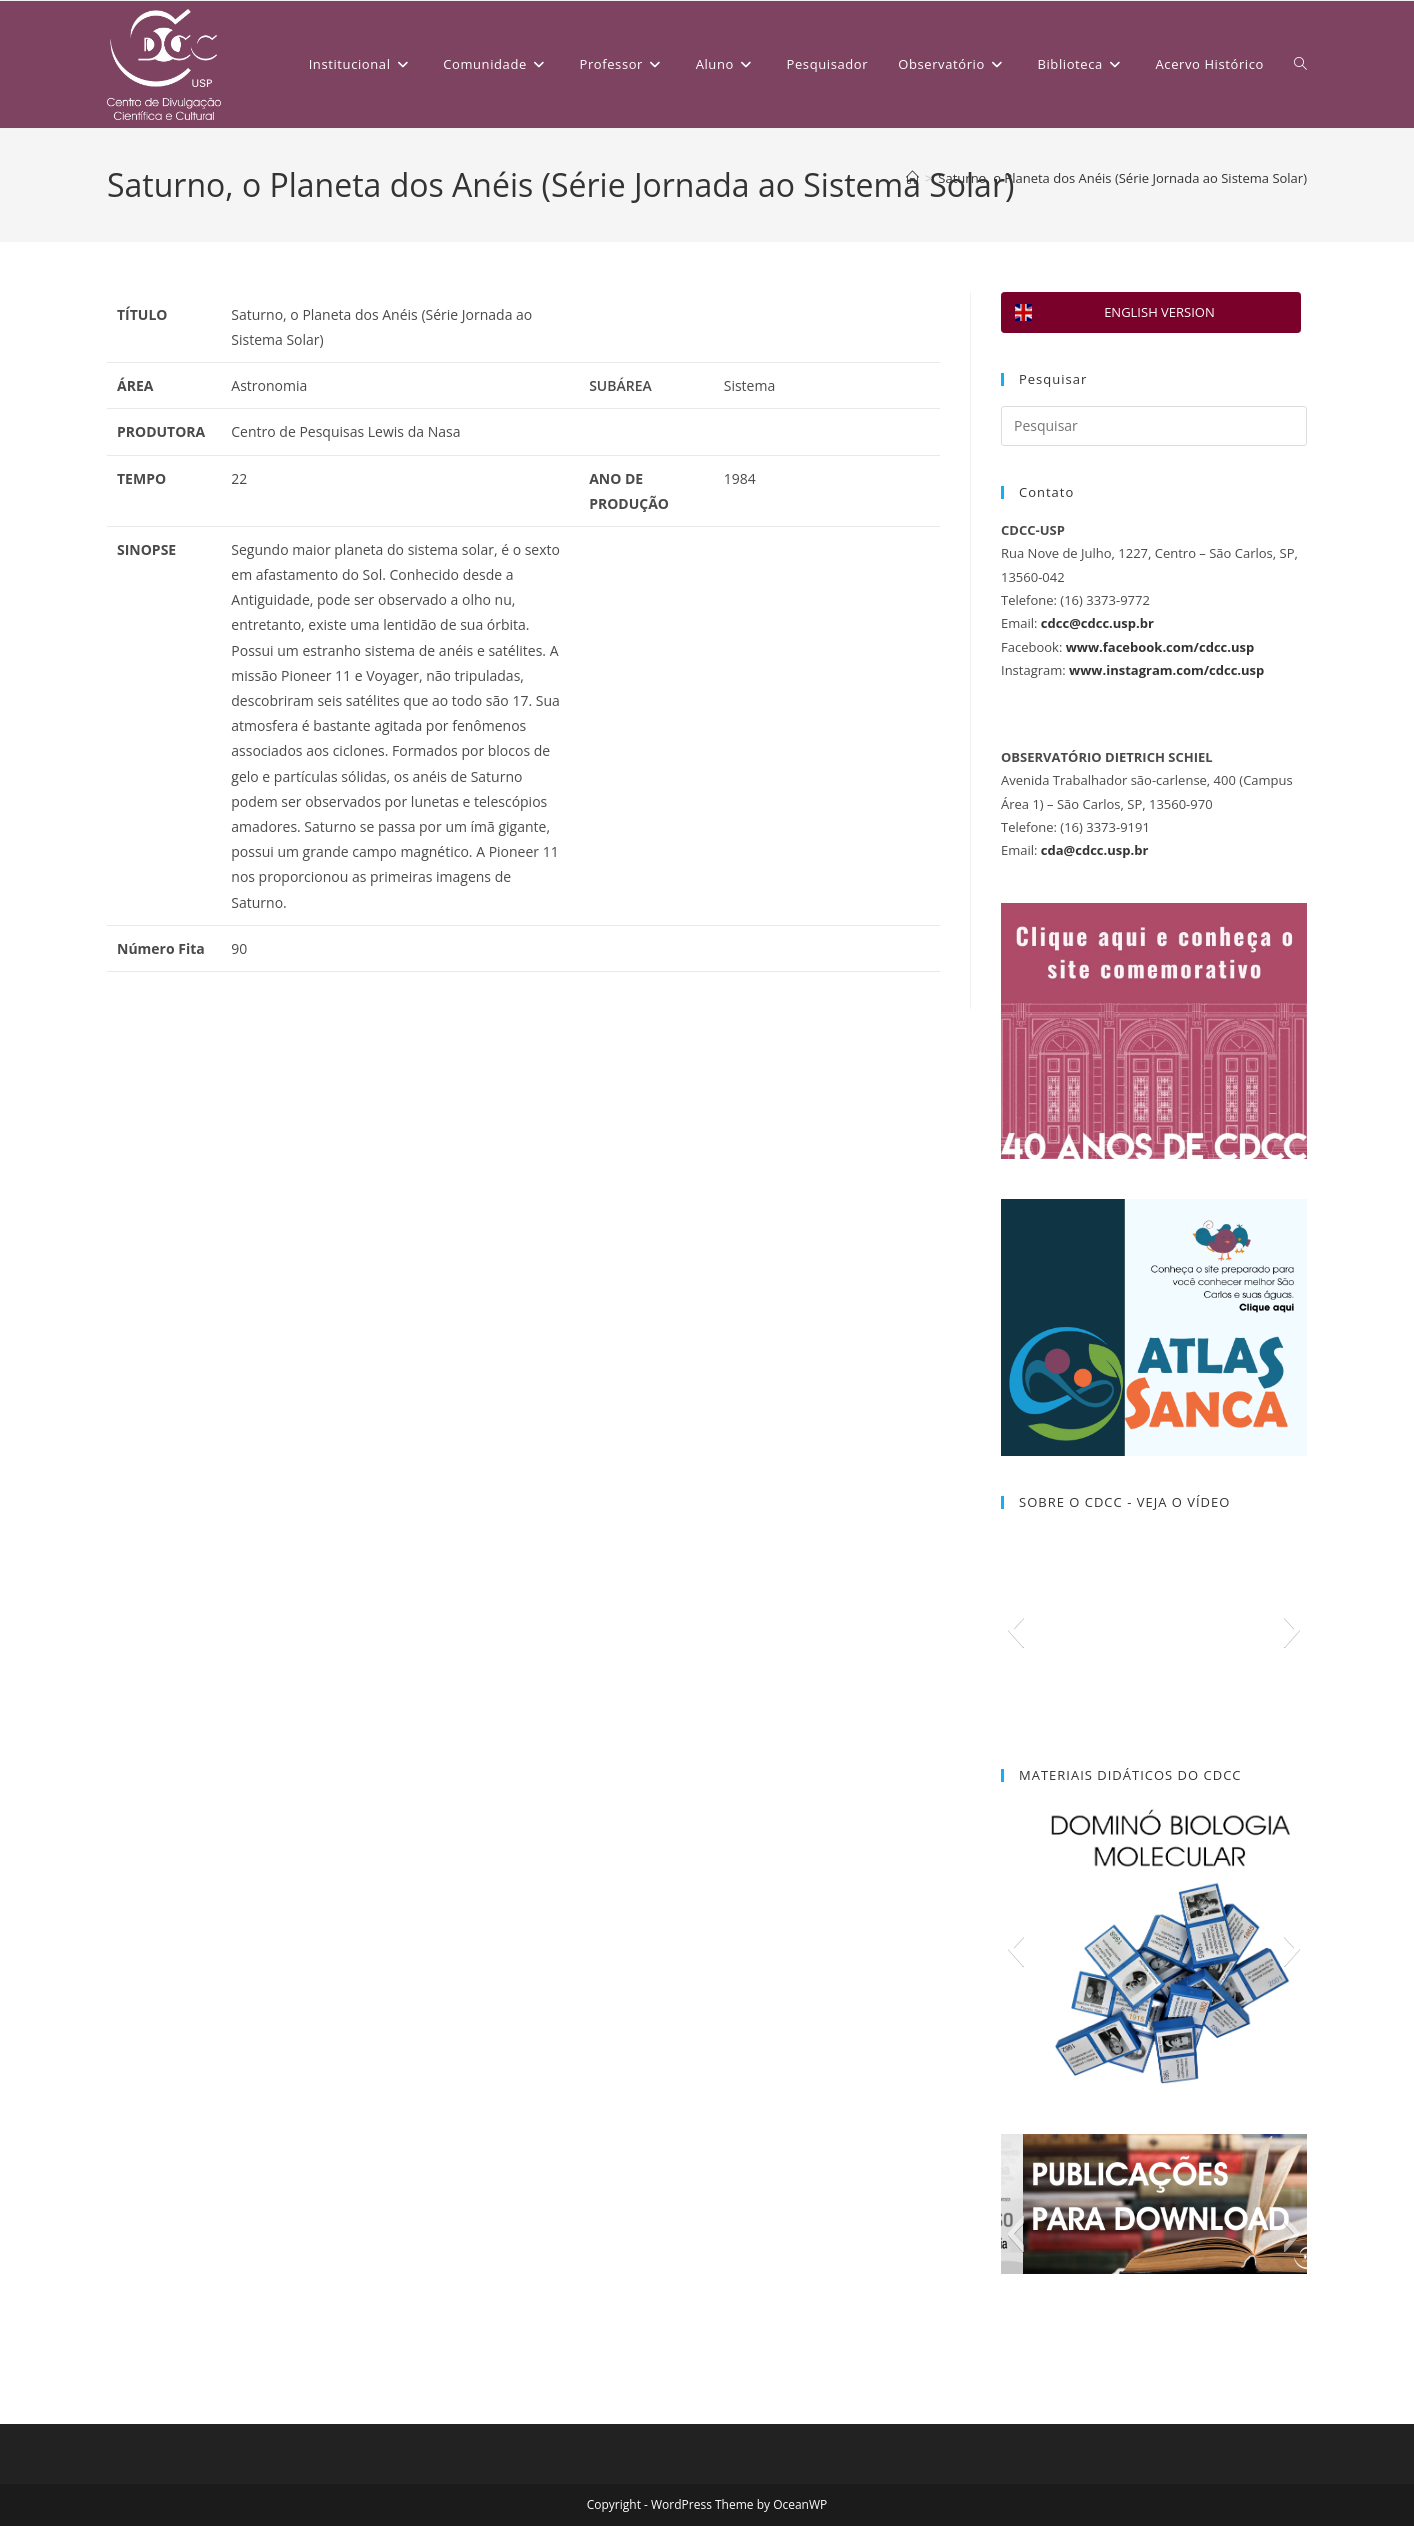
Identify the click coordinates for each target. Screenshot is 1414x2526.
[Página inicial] (912, 178)
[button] (1015, 1629)
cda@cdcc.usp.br (1094, 850)
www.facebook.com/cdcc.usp (1160, 647)
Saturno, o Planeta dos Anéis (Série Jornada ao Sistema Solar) (1122, 178)
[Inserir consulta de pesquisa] (1154, 426)
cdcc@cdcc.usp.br (1097, 623)
